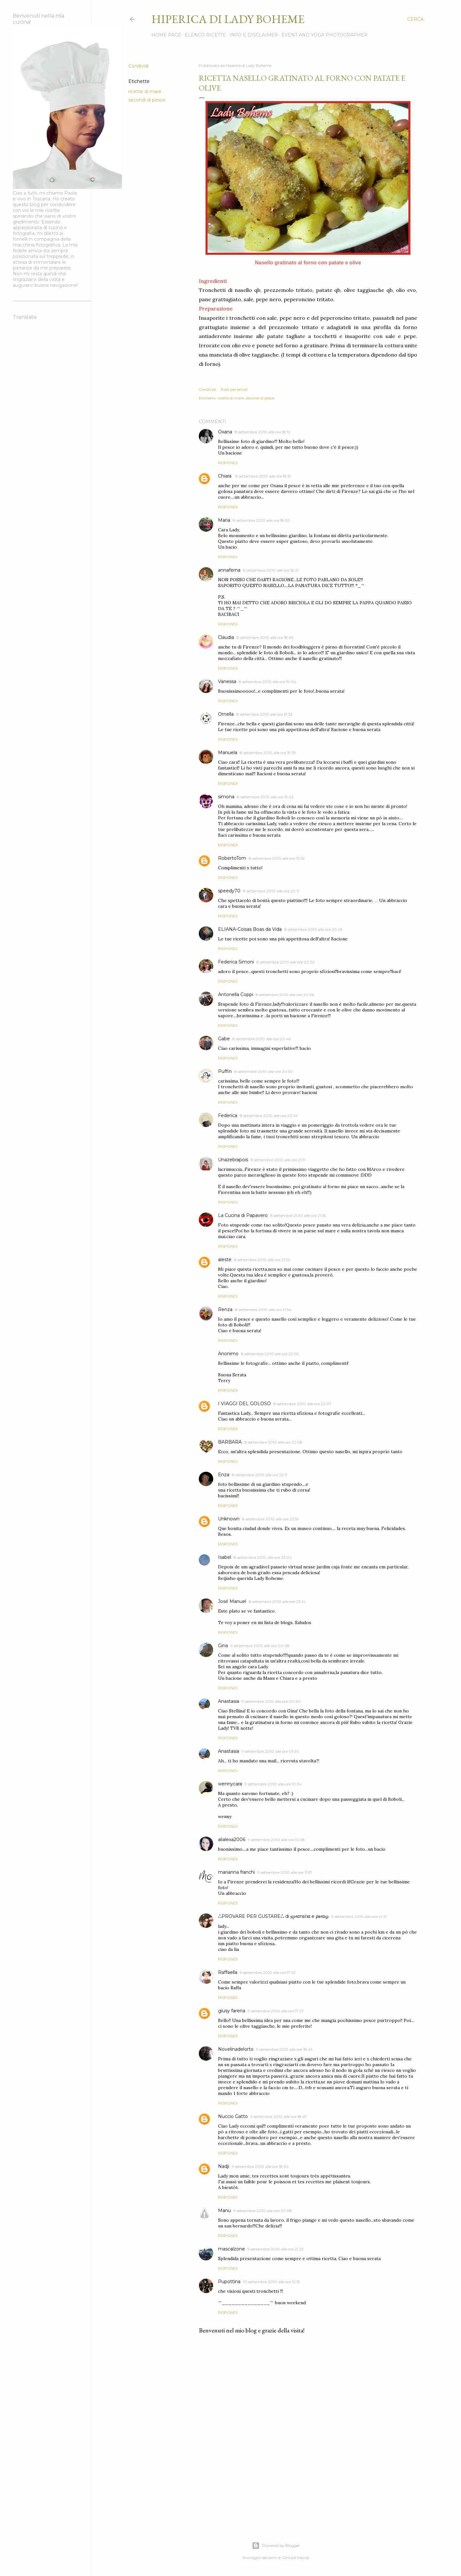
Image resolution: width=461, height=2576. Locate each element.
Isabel (224, 1557)
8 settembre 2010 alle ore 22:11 (259, 1474)
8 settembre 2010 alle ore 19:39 (268, 752)
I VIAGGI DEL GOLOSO (244, 1403)
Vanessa (227, 681)
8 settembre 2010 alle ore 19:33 (264, 714)
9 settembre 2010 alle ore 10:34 (273, 1784)
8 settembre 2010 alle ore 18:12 (262, 432)
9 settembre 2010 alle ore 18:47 (278, 2116)
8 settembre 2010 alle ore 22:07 (302, 1403)
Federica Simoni (236, 962)
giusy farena (231, 2011)
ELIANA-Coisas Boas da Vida (250, 929)
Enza (223, 1474)
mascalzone (231, 2249)
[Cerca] (415, 19)
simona (226, 797)
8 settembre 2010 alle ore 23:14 (277, 1601)
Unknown (228, 1519)
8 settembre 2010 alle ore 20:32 (285, 962)
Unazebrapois (233, 1160)
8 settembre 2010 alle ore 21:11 (278, 1159)
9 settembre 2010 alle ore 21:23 (275, 2249)
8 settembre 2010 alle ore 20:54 (269, 1115)
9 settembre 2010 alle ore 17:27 (276, 2010)
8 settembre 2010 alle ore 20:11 (271, 891)
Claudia (226, 637)
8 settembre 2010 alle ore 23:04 (263, 1557)
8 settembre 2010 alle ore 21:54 (263, 1309)
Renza (225, 1309)
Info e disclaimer (254, 35)
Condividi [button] (138, 66)
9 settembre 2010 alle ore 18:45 (284, 2049)
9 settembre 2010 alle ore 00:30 (271, 1701)
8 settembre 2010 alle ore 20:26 (313, 929)
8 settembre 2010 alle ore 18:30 (261, 520)
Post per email (234, 389)
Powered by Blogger (276, 2545)
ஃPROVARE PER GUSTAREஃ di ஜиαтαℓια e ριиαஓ (273, 1916)
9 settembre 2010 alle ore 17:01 (267, 1972)
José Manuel (232, 1601)
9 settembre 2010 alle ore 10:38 (276, 1839)
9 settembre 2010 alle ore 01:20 (270, 1751)
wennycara (230, 1784)
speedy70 (229, 891)
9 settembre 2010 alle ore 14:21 (359, 1916)
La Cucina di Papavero (243, 1215)
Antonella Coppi (235, 994)
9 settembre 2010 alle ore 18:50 (260, 2166)
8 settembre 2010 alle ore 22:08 (273, 1442)
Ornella (226, 714)
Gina (223, 1645)
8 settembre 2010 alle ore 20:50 (263, 1071)
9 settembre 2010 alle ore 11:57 (284, 1872)
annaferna (229, 570)
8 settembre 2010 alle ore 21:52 (262, 1259)
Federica (227, 1115)
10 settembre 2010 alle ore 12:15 (271, 2281)
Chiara (225, 476)
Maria (224, 520)
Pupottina (229, 2281)
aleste (224, 1259)
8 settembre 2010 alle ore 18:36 (265, 637)
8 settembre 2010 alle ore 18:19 (263, 476)
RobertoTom (232, 858)
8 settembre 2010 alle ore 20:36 (285, 994)
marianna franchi (236, 1872)
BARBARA (230, 1442)
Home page (166, 35)
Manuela (227, 752)
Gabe (224, 1039)
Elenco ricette (205, 35)
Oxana (225, 432)
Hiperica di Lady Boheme (227, 19)
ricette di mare (144, 91)
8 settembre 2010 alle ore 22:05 (270, 1353)
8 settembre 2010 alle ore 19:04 (267, 681)
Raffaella (227, 1972)
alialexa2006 (231, 1839)
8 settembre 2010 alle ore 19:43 (265, 796)
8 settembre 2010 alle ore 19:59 (277, 858)
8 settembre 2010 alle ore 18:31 (271, 570)
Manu (224, 2210)
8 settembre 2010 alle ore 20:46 (261, 1038)
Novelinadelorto (236, 2049)
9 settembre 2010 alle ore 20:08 (262, 2210)
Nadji (223, 2166)
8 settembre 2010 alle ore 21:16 (298, 1215)
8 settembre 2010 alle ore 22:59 (270, 1519)
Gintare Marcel (295, 2557)
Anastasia (228, 1701)
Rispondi (228, 462)
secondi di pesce (147, 100)
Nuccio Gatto (233, 2116)
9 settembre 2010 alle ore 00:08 (260, 1645)
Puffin (225, 1071)
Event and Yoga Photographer (324, 35)
